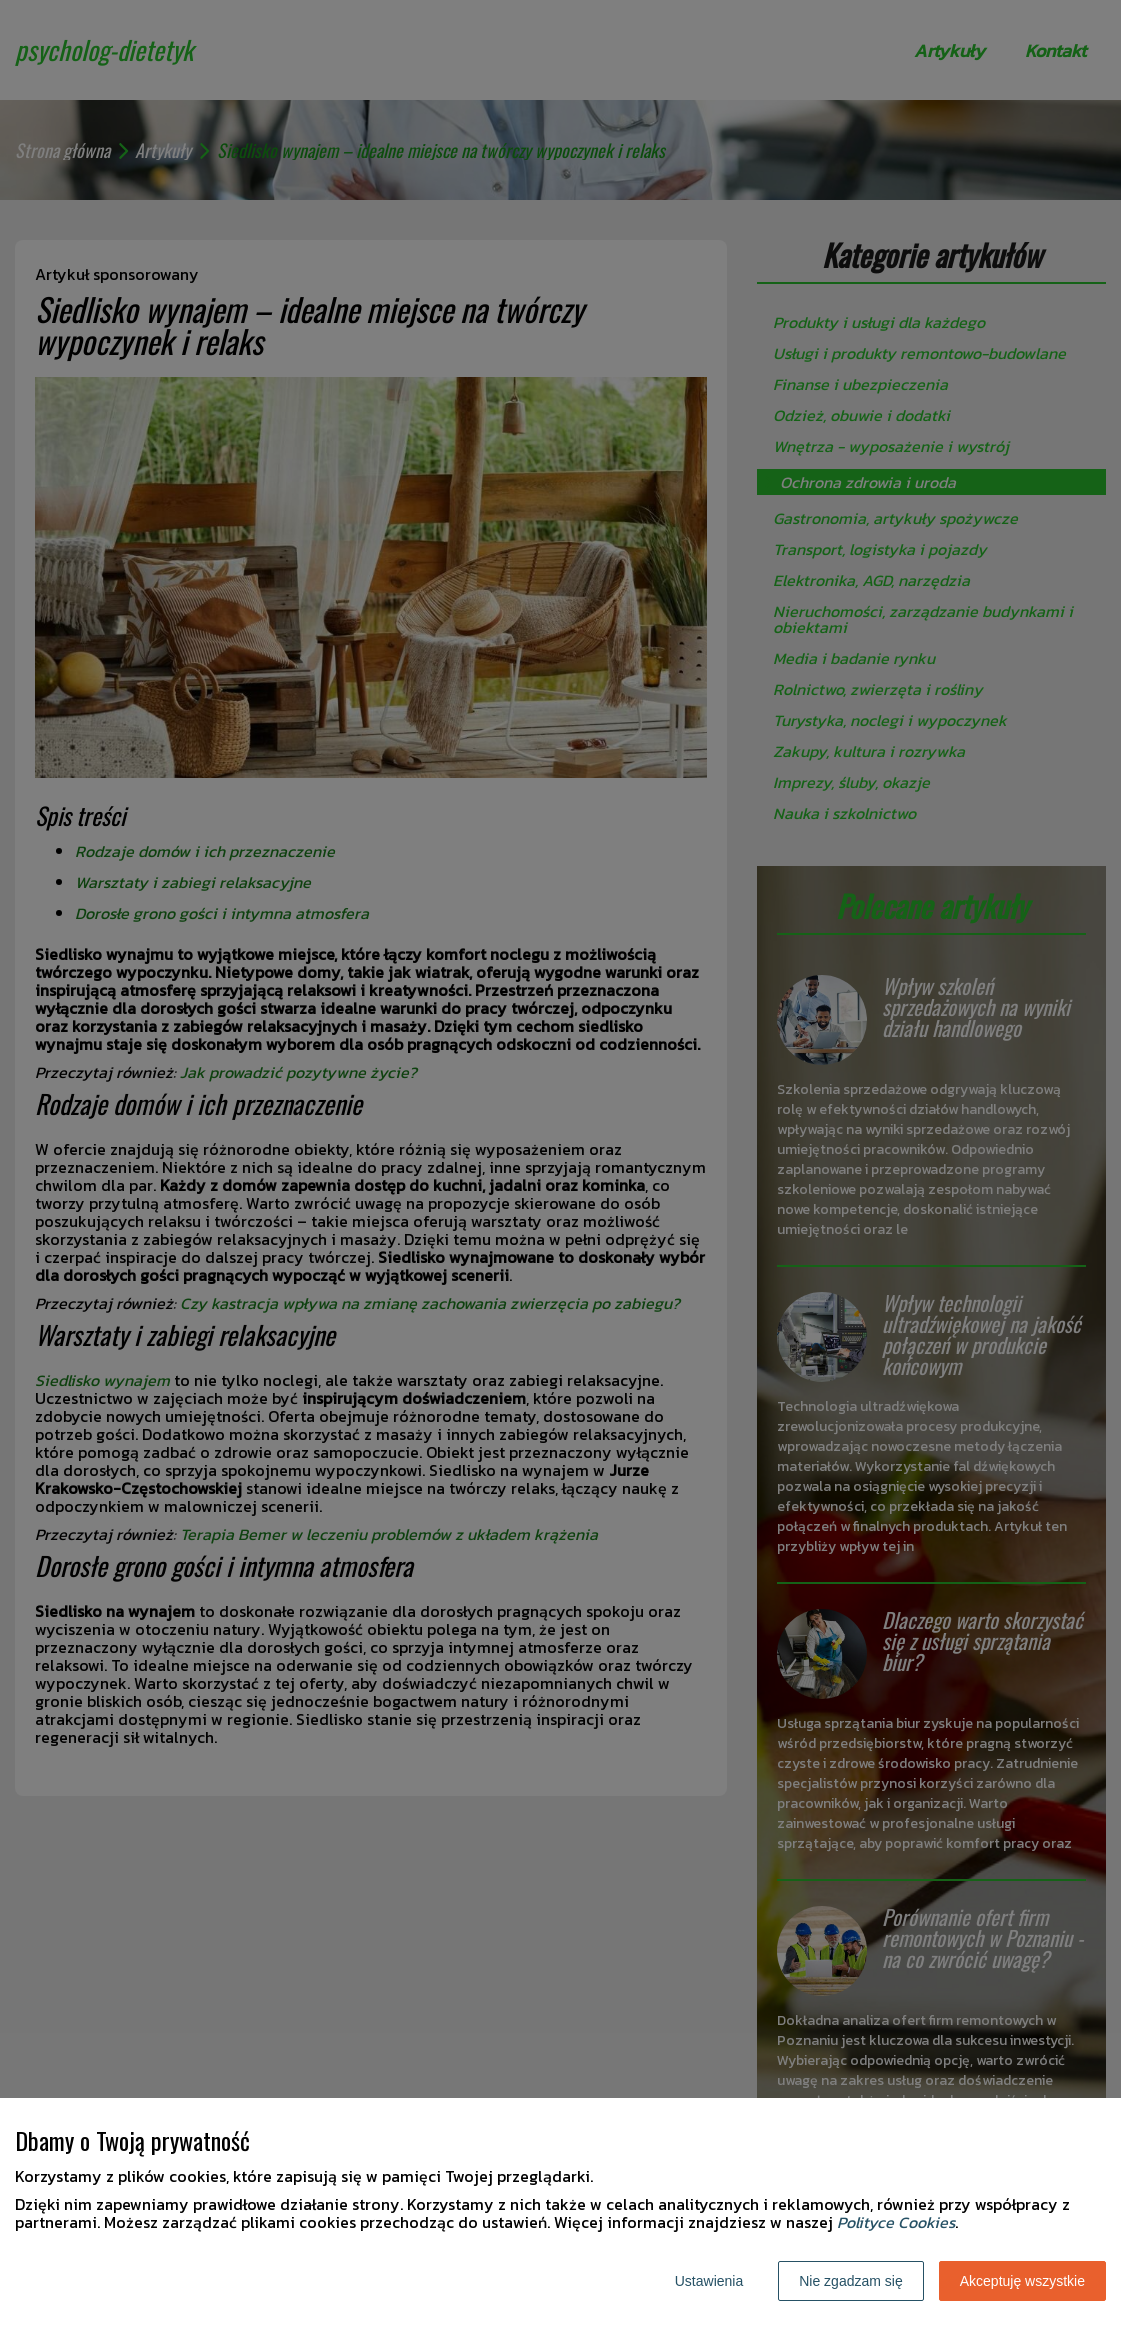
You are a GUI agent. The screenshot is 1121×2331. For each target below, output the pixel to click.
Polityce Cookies (896, 2222)
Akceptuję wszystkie (1022, 2281)
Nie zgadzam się (851, 2281)
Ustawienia (709, 2281)
